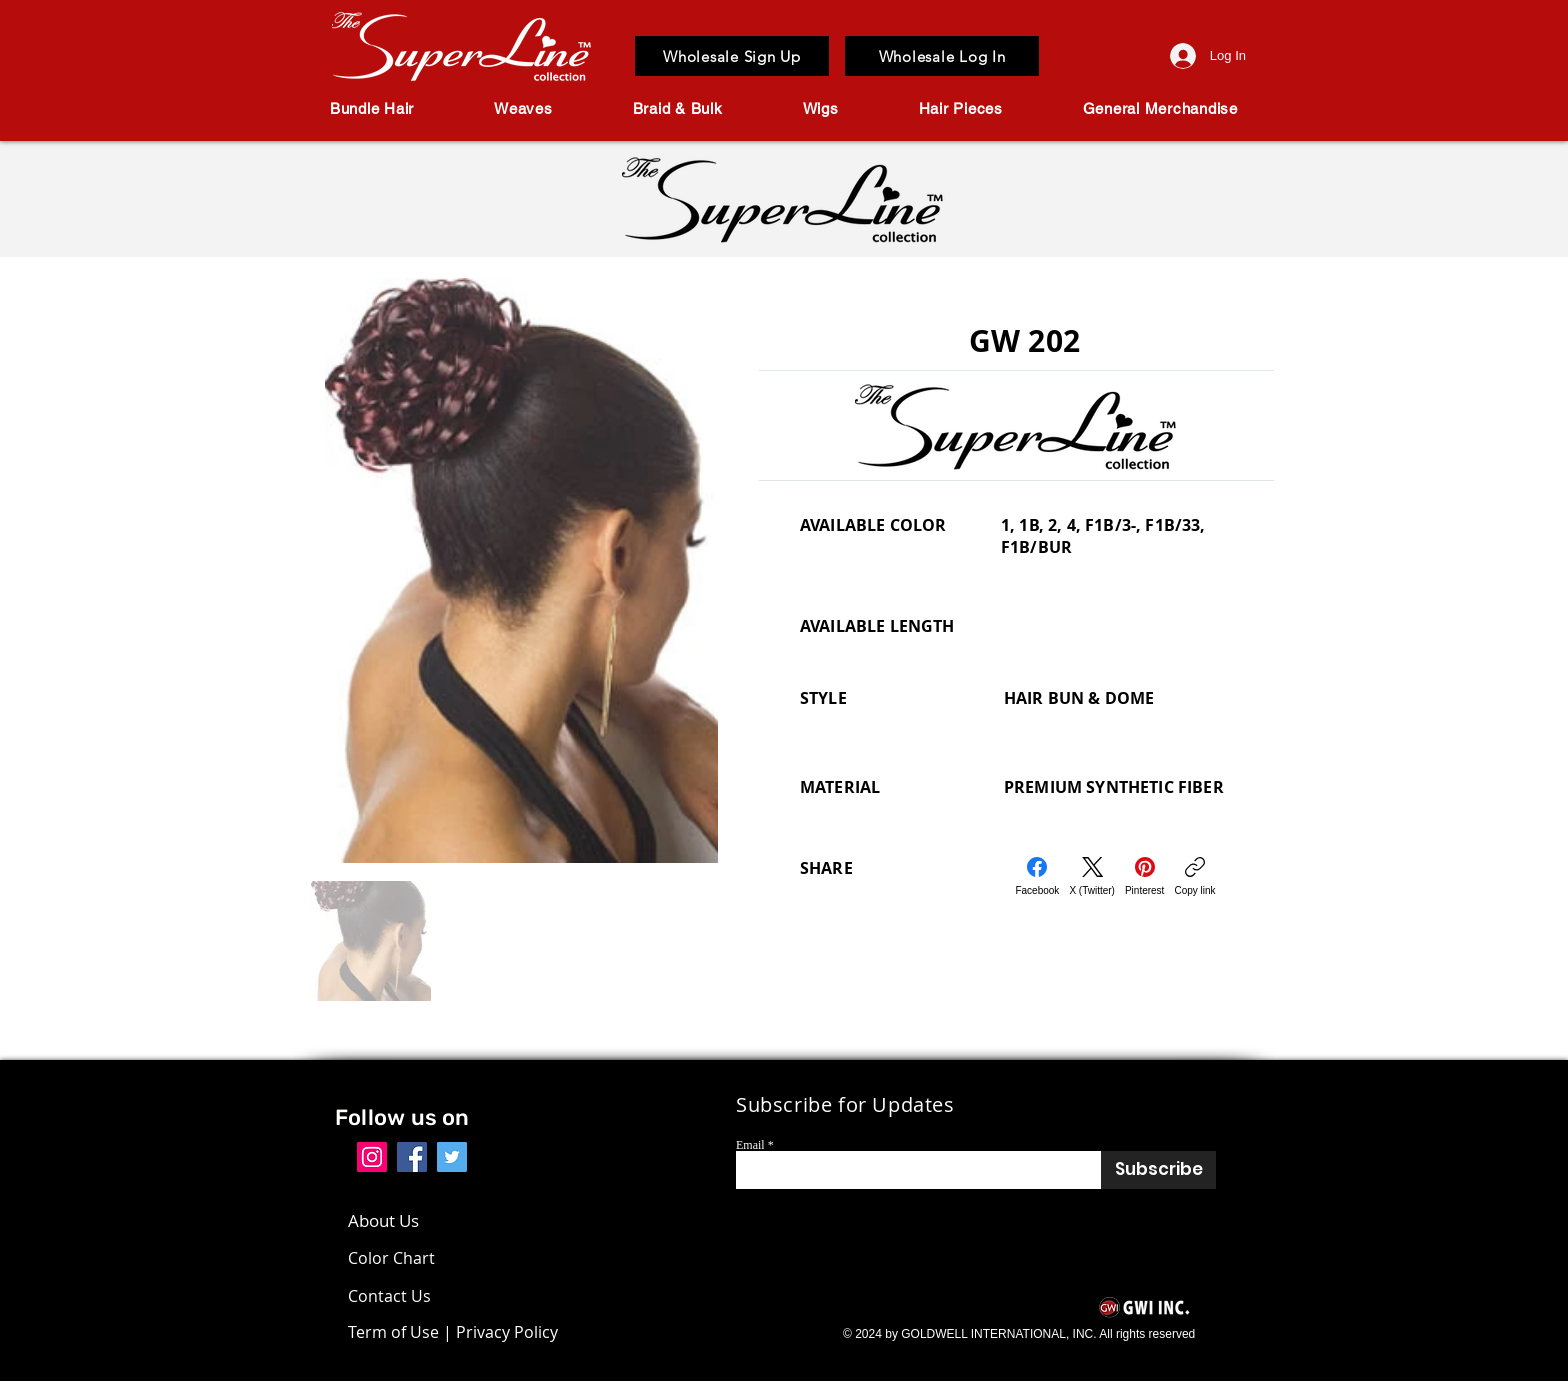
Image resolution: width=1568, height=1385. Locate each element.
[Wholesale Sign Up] (732, 56)
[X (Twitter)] (1092, 876)
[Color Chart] (396, 1258)
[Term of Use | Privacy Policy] (453, 1332)
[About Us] (393, 1221)
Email (750, 1145)
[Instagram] (372, 1157)
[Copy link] (1194, 876)
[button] (372, 108)
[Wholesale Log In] (942, 56)
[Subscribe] (1158, 1170)
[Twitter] (452, 1157)
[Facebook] (1037, 876)
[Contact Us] (405, 1296)
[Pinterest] (1144, 876)
